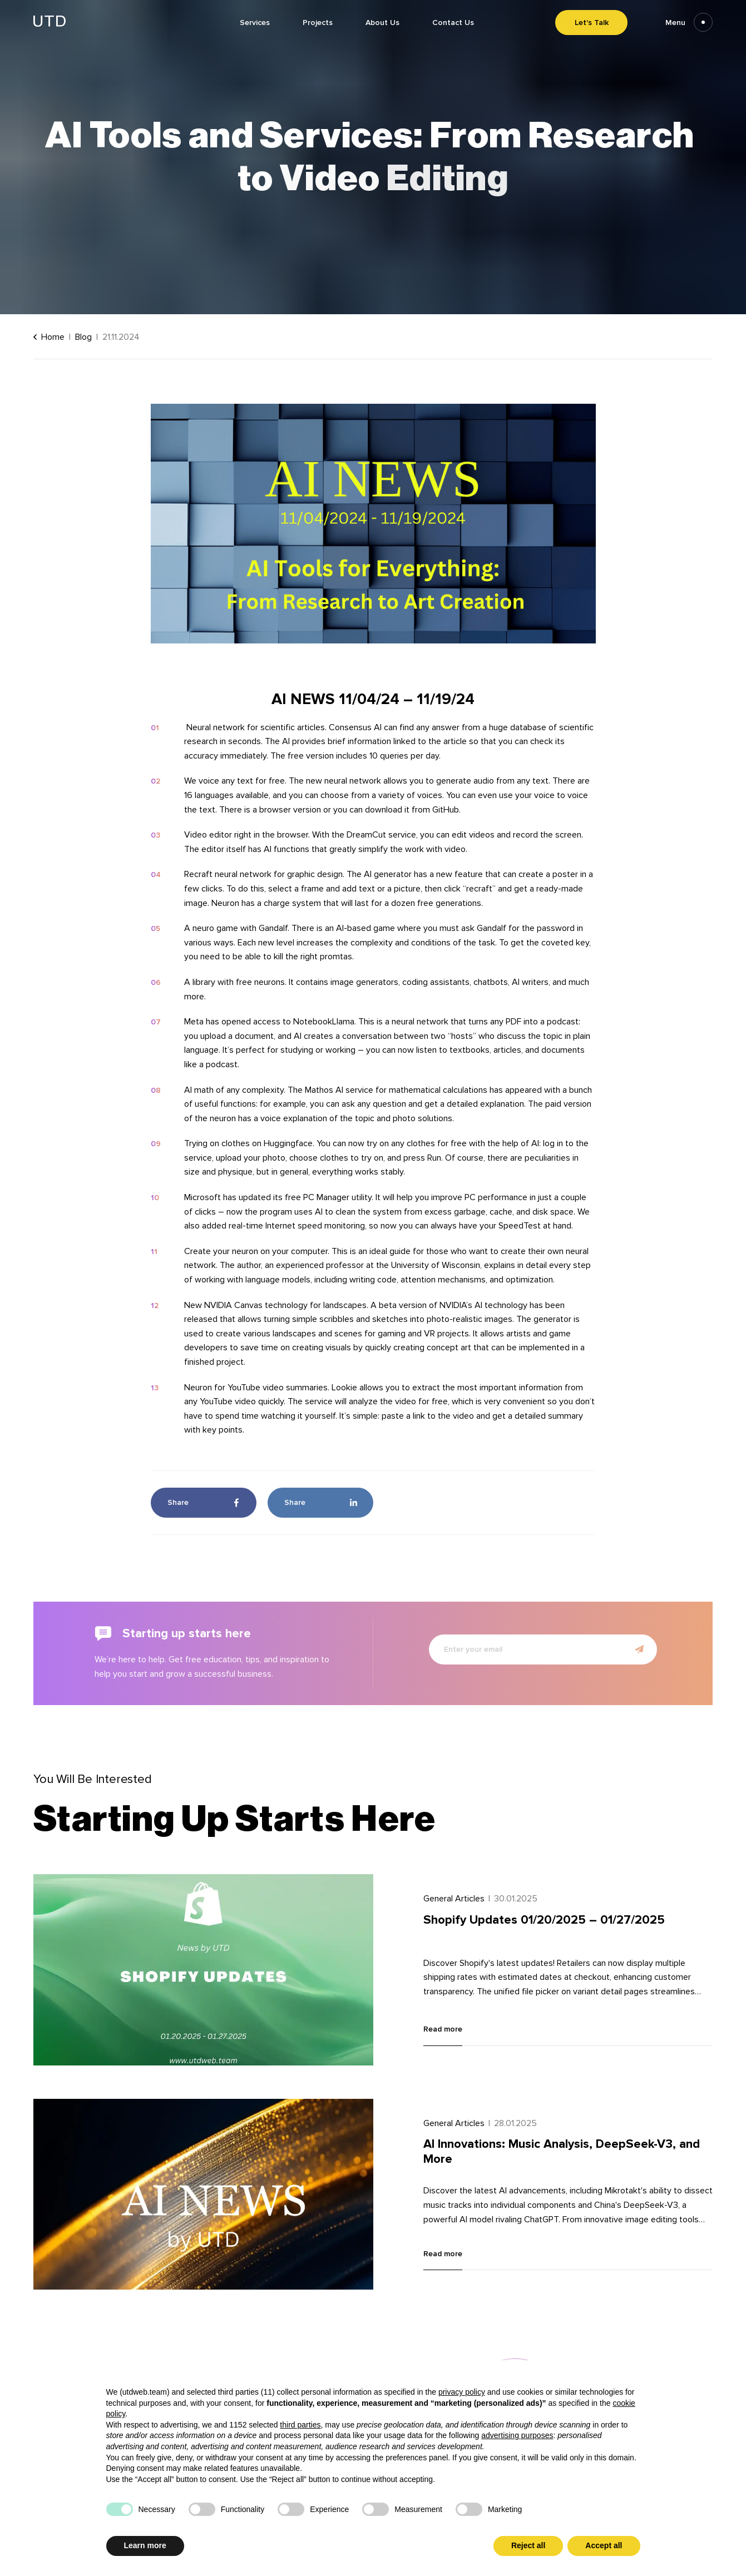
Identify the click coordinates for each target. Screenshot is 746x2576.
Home (49, 337)
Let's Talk (592, 22)
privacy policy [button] (461, 2391)
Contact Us (453, 22)
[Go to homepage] (49, 23)
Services (255, 22)
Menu (689, 22)
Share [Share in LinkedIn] (323, 1503)
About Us (382, 22)
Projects (318, 22)
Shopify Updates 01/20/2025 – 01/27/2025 (544, 1920)
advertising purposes (517, 2435)
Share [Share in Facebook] (206, 1503)
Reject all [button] (528, 2545)
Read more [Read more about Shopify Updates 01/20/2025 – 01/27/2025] (442, 2029)
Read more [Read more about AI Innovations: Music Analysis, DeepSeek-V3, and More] (442, 2254)
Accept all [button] (603, 2545)
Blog (83, 336)
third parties (300, 2424)
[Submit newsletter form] (639, 1649)
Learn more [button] (145, 2545)
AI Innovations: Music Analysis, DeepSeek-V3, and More (561, 2151)
